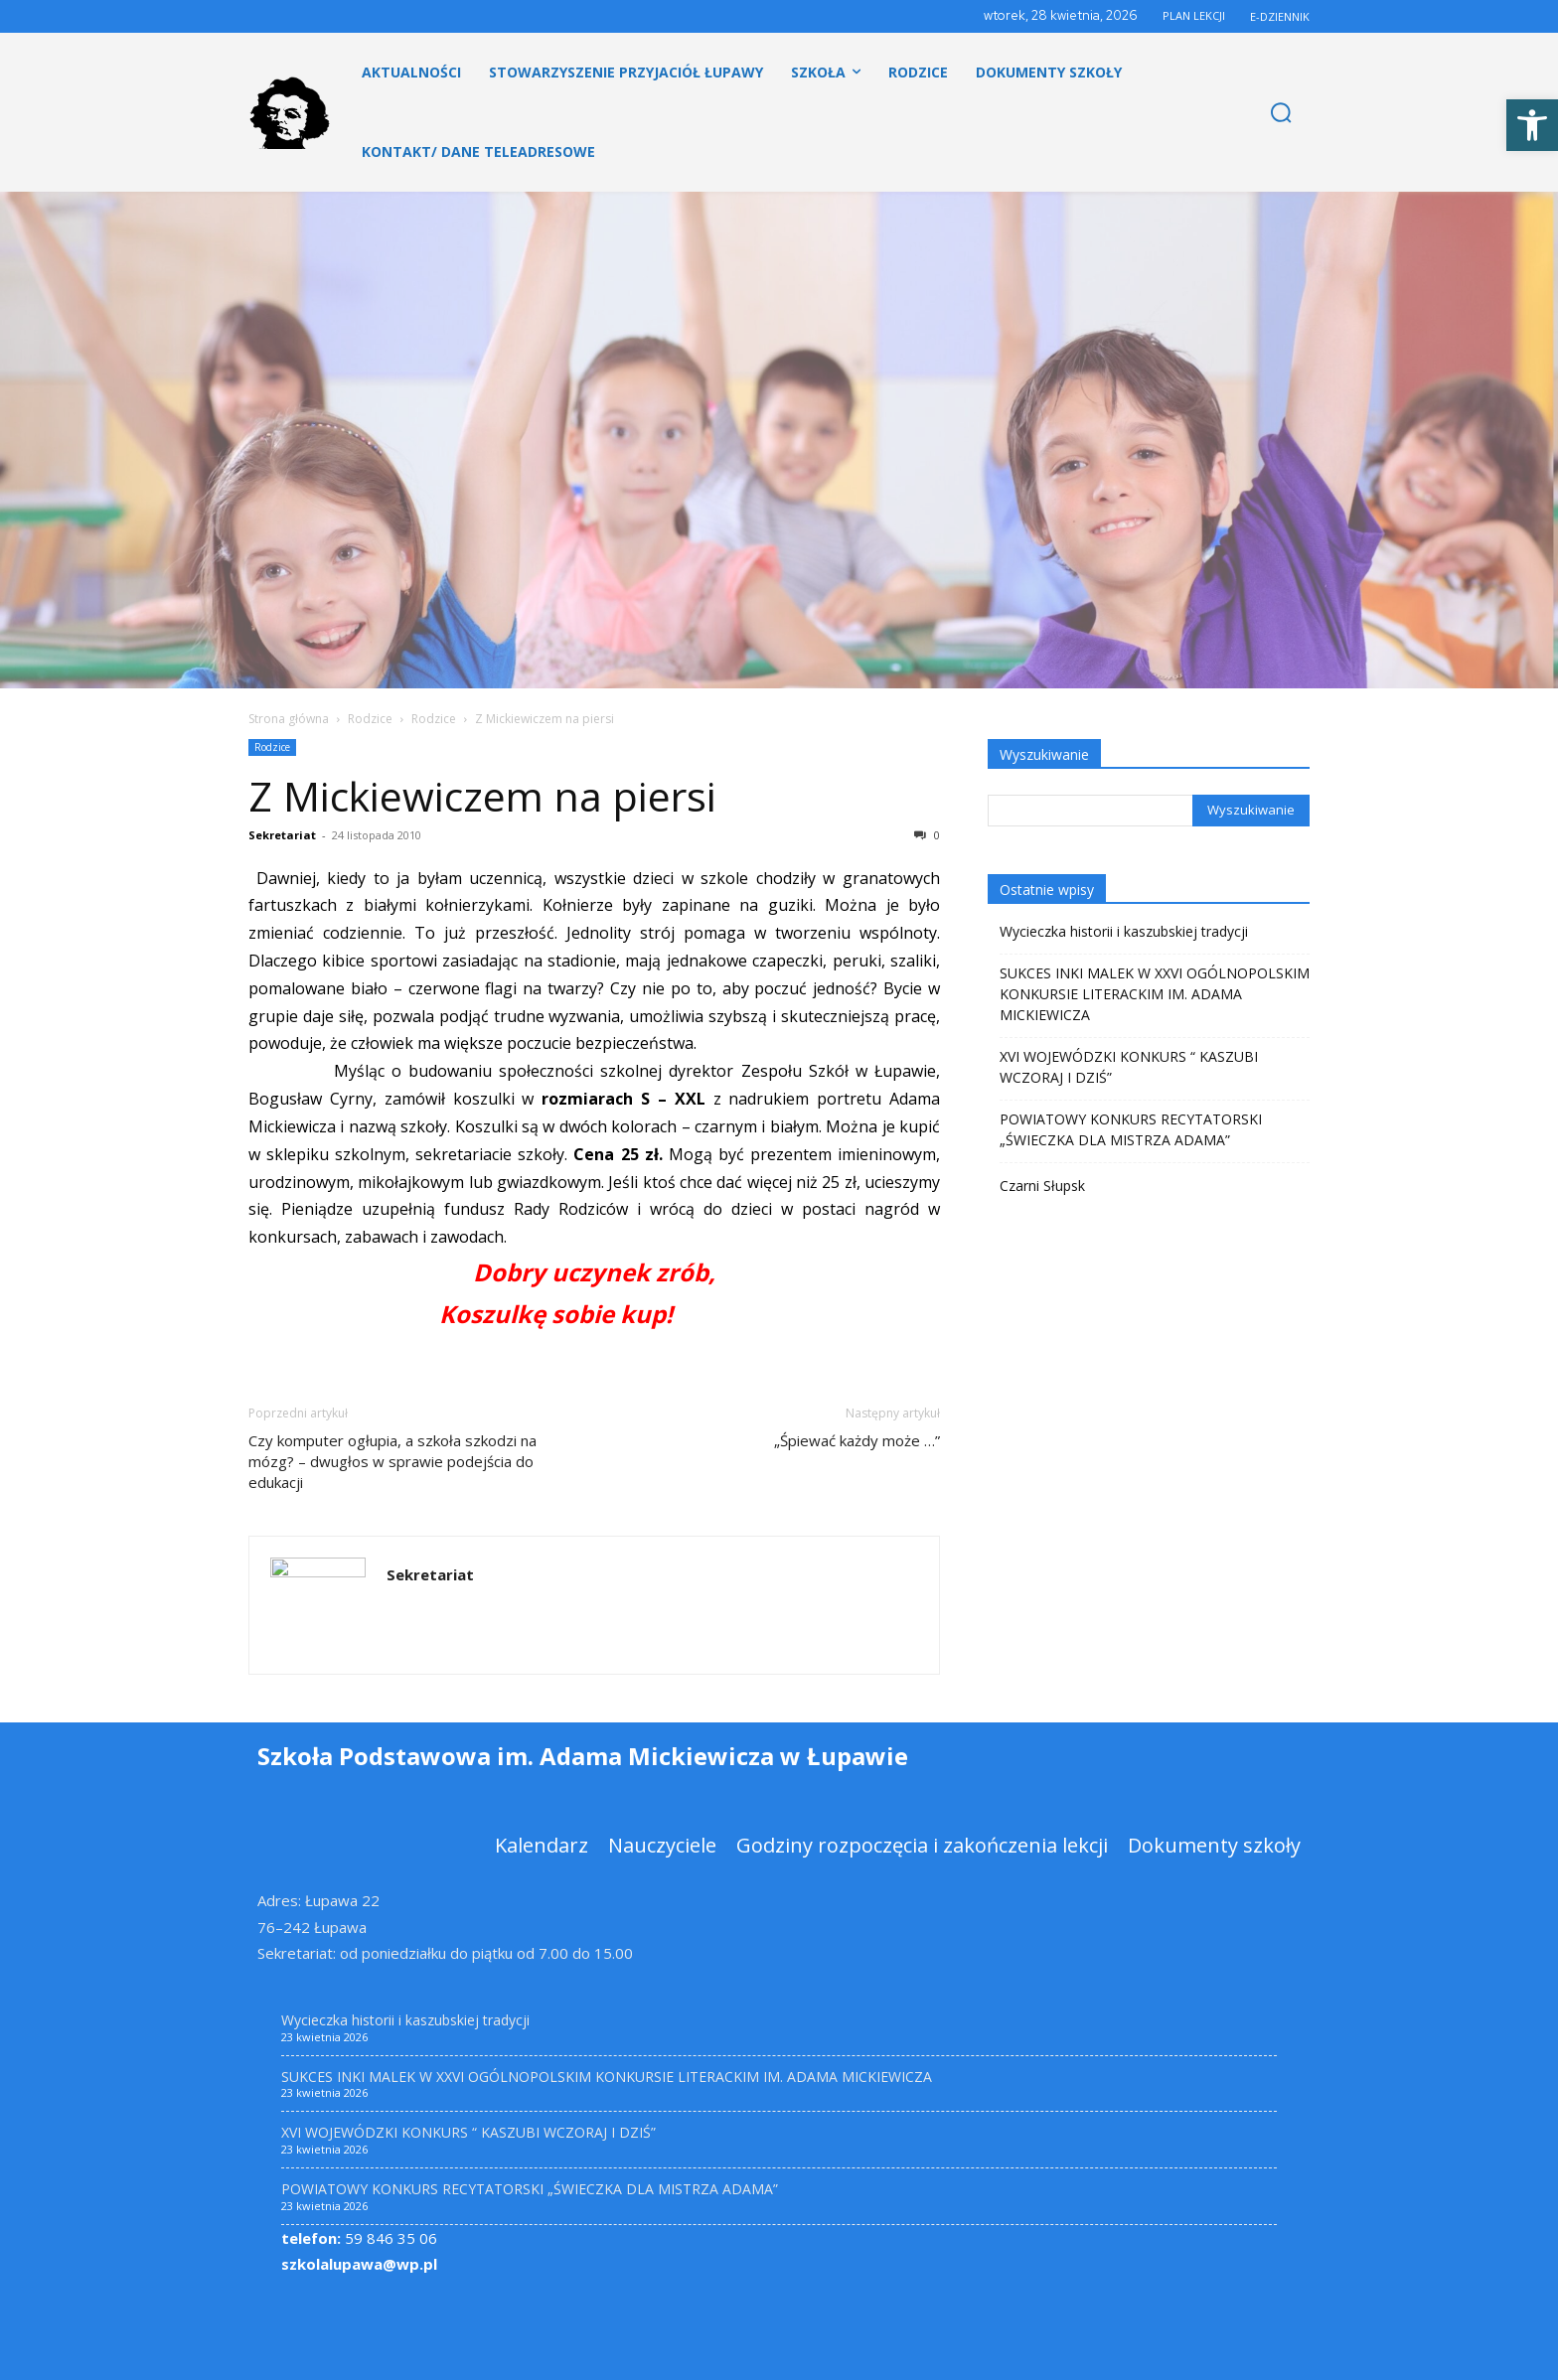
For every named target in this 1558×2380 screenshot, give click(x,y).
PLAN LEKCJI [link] (1194, 15)
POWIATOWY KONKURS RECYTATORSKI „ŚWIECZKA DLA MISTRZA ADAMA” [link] (1131, 1129)
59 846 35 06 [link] (359, 2238)
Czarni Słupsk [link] (1042, 1185)
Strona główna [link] (288, 718)
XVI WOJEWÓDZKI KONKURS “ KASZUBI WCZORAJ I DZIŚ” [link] (1129, 1067)
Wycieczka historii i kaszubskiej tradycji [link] (1124, 931)
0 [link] (927, 834)
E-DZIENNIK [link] (1280, 16)
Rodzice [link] (370, 718)
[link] (1532, 125)
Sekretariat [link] (282, 834)
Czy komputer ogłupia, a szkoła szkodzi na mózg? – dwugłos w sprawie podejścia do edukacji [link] (392, 1461)
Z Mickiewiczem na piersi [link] (482, 795)
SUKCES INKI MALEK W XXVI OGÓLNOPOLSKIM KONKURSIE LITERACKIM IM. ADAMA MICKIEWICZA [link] (1155, 994)
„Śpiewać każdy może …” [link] (857, 1440)
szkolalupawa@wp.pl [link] (359, 2264)
